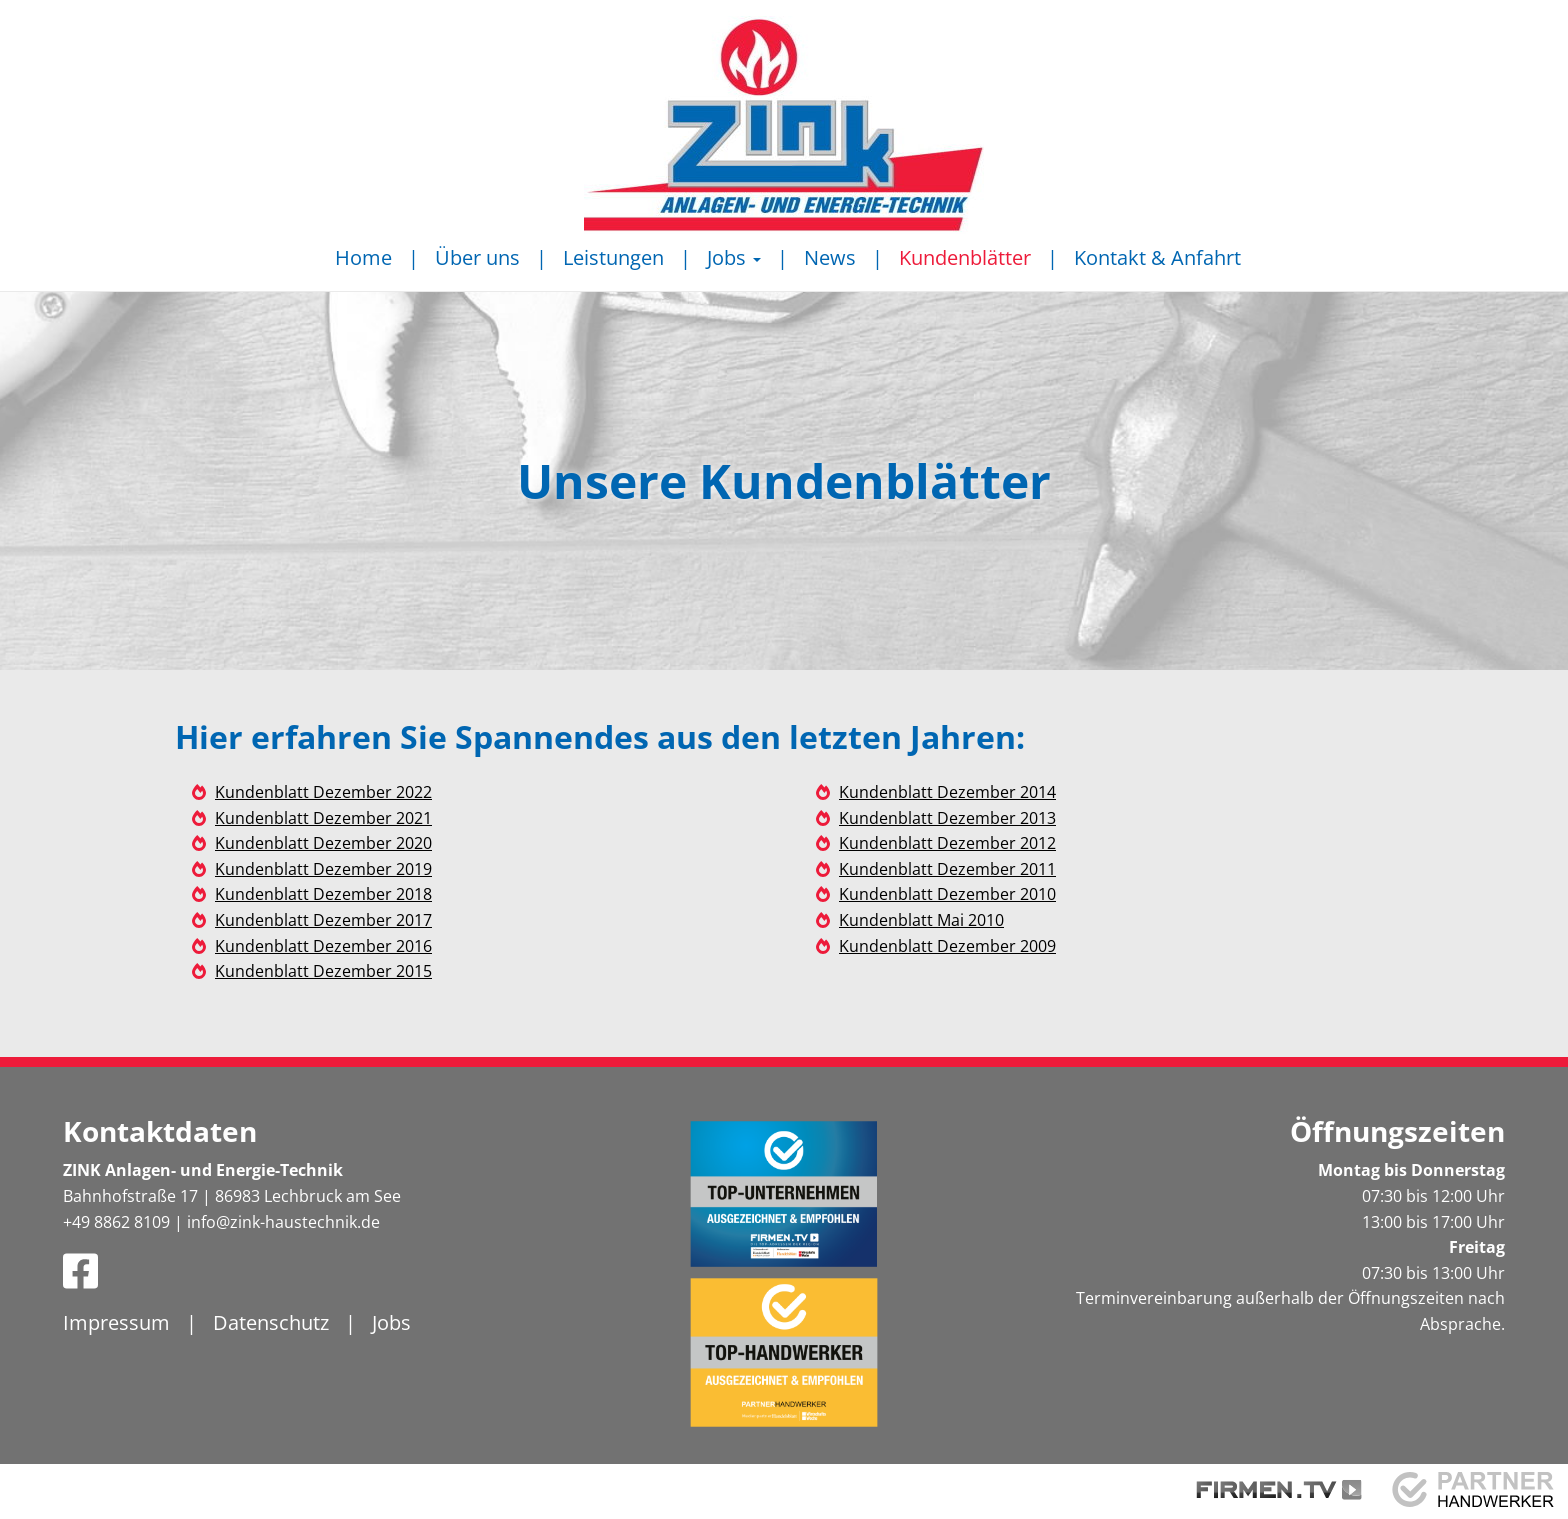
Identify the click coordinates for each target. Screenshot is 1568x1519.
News (830, 257)
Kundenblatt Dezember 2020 (323, 843)
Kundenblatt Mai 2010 (921, 920)
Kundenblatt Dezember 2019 (323, 869)
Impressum (116, 1322)
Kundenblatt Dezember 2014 (947, 792)
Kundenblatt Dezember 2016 (323, 946)
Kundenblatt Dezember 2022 (323, 792)
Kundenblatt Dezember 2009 (947, 946)
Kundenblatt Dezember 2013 (947, 818)
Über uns (477, 257)
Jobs (391, 1322)
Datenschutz (271, 1322)
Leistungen (613, 257)
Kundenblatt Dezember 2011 (947, 869)
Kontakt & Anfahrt (1157, 257)
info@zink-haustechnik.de (283, 1222)
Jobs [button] (734, 257)
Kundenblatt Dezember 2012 (947, 843)
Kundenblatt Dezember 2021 (323, 818)
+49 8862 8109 (116, 1222)
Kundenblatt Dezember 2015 (323, 971)
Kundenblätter (965, 257)
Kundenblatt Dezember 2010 (947, 894)
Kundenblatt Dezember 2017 (323, 920)
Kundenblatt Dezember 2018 (323, 894)
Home (363, 257)
